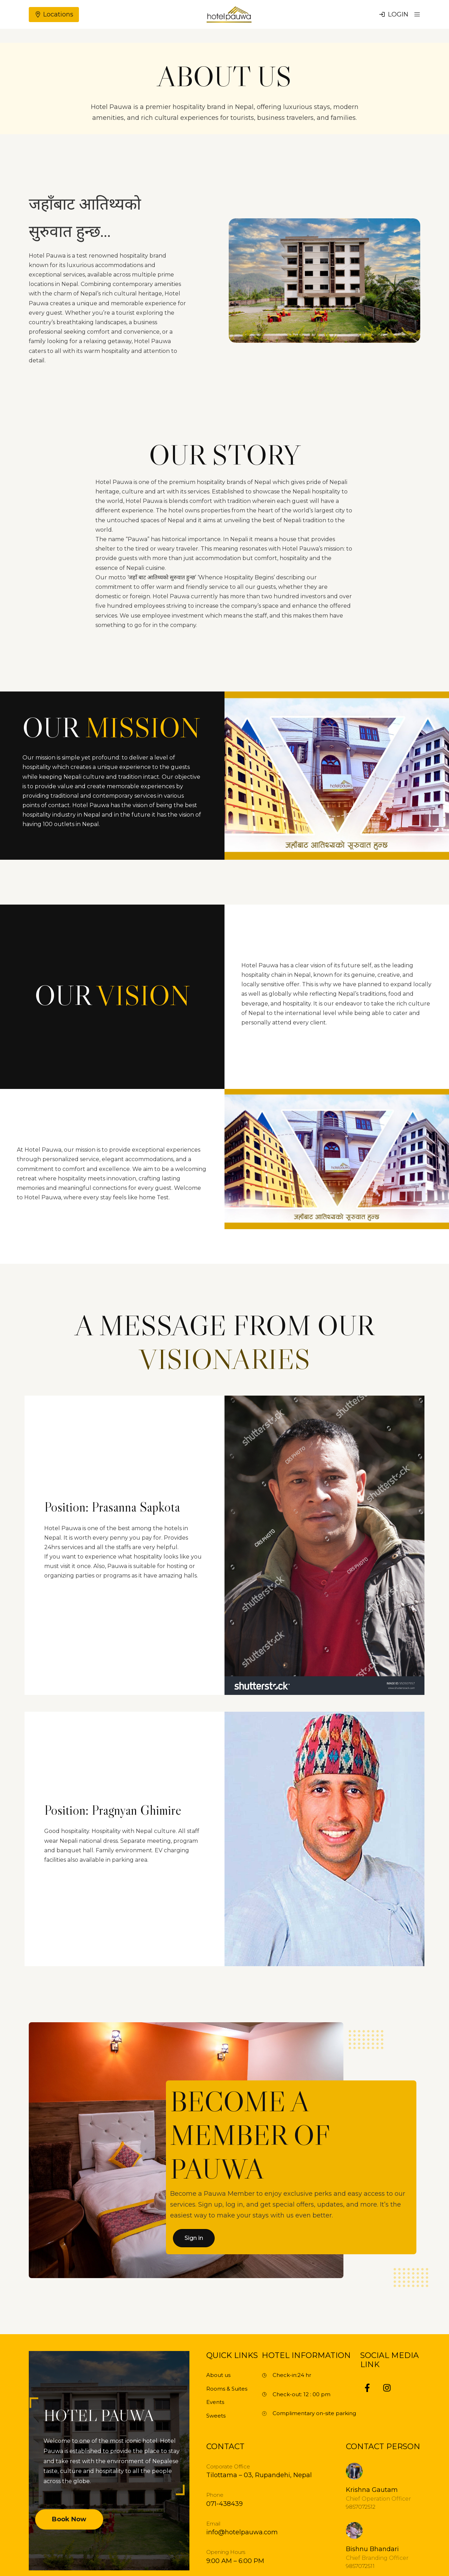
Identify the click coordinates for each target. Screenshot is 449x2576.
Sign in (194, 2238)
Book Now (69, 2519)
